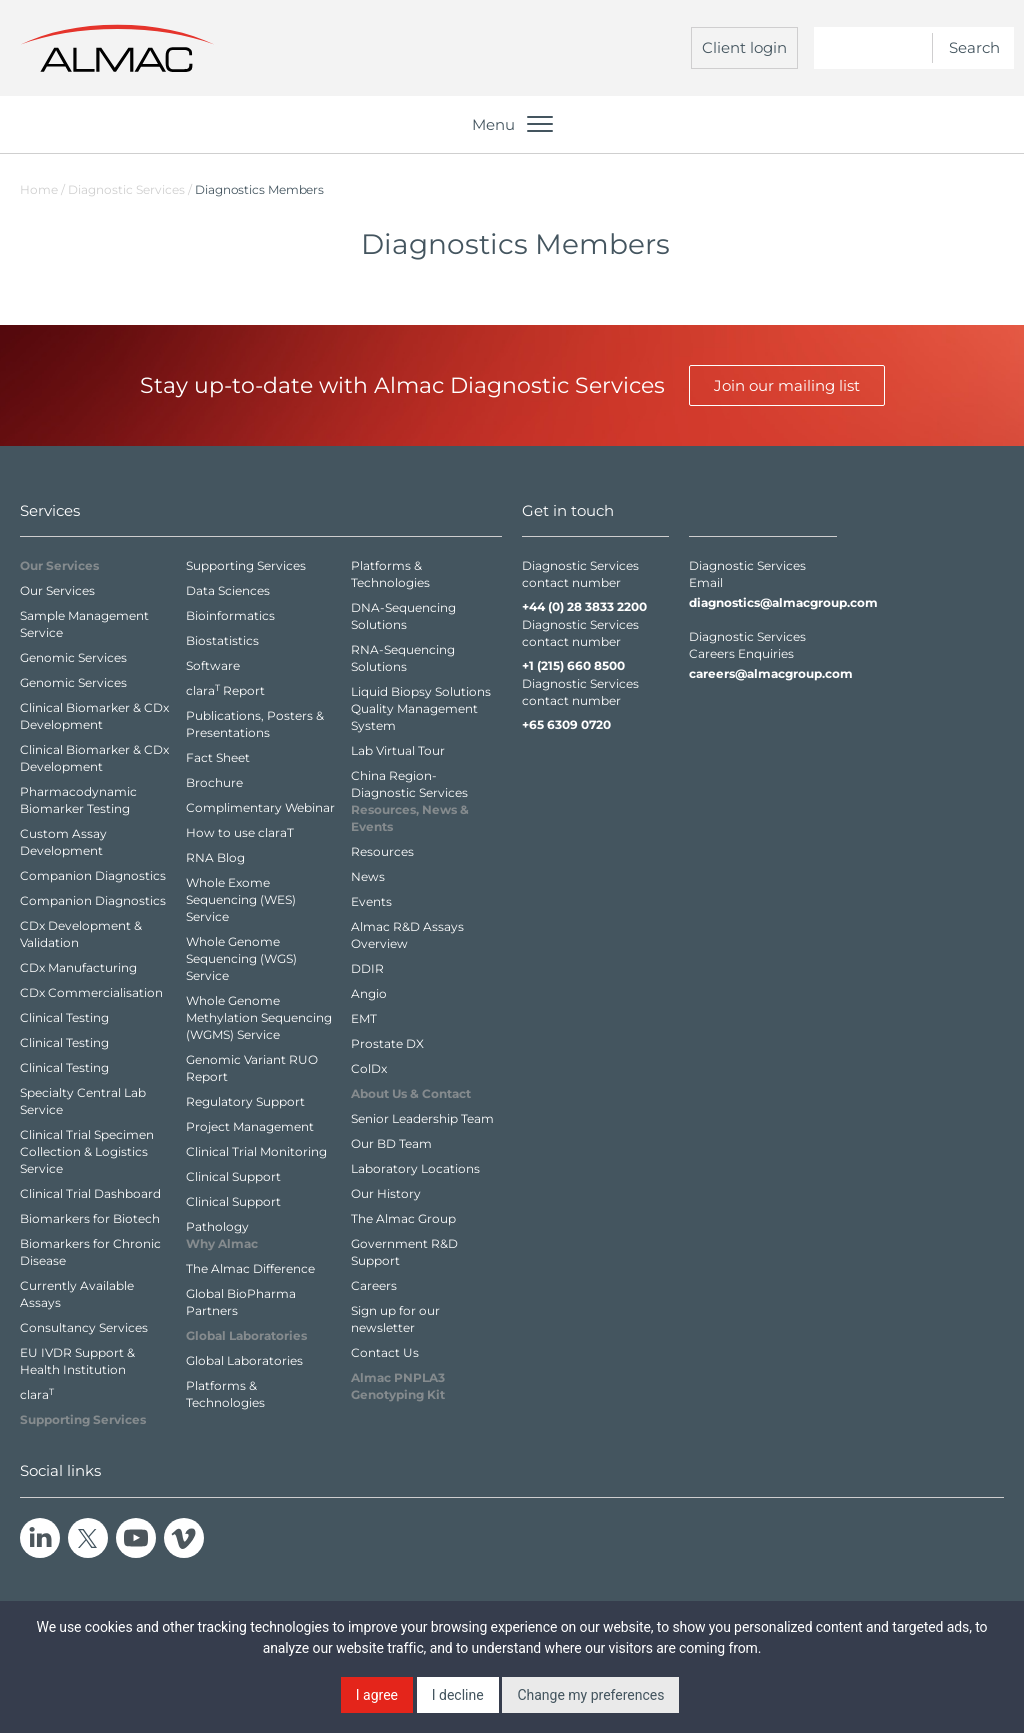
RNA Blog (215, 857)
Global (246, 1335)
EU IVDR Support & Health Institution (77, 1361)
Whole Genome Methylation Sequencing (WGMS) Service (259, 1017)
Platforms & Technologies (225, 1394)
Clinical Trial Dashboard (90, 1193)
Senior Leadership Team (422, 1118)
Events (371, 901)
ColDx (369, 1068)
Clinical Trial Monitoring (256, 1151)
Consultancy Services (84, 1327)
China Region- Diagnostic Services (409, 784)
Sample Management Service (84, 624)
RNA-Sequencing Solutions (403, 658)
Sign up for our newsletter (395, 1319)
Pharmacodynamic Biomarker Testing (78, 800)
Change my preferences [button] (590, 1695)
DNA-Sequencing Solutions (403, 616)
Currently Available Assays (77, 1294)
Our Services (57, 590)
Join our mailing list (787, 385)
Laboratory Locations (415, 1168)
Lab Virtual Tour (398, 750)
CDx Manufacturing (78, 967)
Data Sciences (228, 590)
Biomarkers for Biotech (90, 1218)
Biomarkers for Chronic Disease (90, 1252)
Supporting (83, 1419)
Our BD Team (391, 1143)
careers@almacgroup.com (762, 673)
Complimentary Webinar (260, 807)
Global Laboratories (244, 1360)
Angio (369, 993)
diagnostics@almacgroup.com (762, 602)
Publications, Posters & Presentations (255, 724)
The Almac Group (403, 1218)
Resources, (410, 818)
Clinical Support (233, 1176)
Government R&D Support (404, 1252)
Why (222, 1243)
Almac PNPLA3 (398, 1386)
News (368, 876)
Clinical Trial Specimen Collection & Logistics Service (87, 1151)
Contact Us (385, 1352)
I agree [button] (377, 1695)
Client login (744, 47)
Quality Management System (414, 717)
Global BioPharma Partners (241, 1302)
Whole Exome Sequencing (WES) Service (241, 899)
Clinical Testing (64, 1017)
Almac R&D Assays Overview (407, 935)
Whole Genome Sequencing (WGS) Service (241, 958)
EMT (364, 1018)
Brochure (214, 782)
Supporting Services (246, 565)
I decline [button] (458, 1695)
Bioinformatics (230, 615)
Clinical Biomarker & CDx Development (94, 716)
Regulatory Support (245, 1101)
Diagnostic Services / (131, 189)
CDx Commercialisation (91, 992)
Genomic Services (73, 657)
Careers (374, 1285)
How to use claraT (240, 832)
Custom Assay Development (63, 842)
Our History (386, 1193)
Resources (382, 851)
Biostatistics (222, 640)
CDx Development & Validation (81, 934)
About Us (411, 1093)
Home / (42, 189)
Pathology (217, 1226)
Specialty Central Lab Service (83, 1101)
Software (213, 665)
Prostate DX (387, 1043)
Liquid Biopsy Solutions (421, 691)
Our (59, 565)
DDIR (367, 968)
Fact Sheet (218, 757)
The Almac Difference (250, 1268)
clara (37, 1394)
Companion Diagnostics (93, 875)
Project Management (250, 1126)
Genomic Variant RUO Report (252, 1068)
